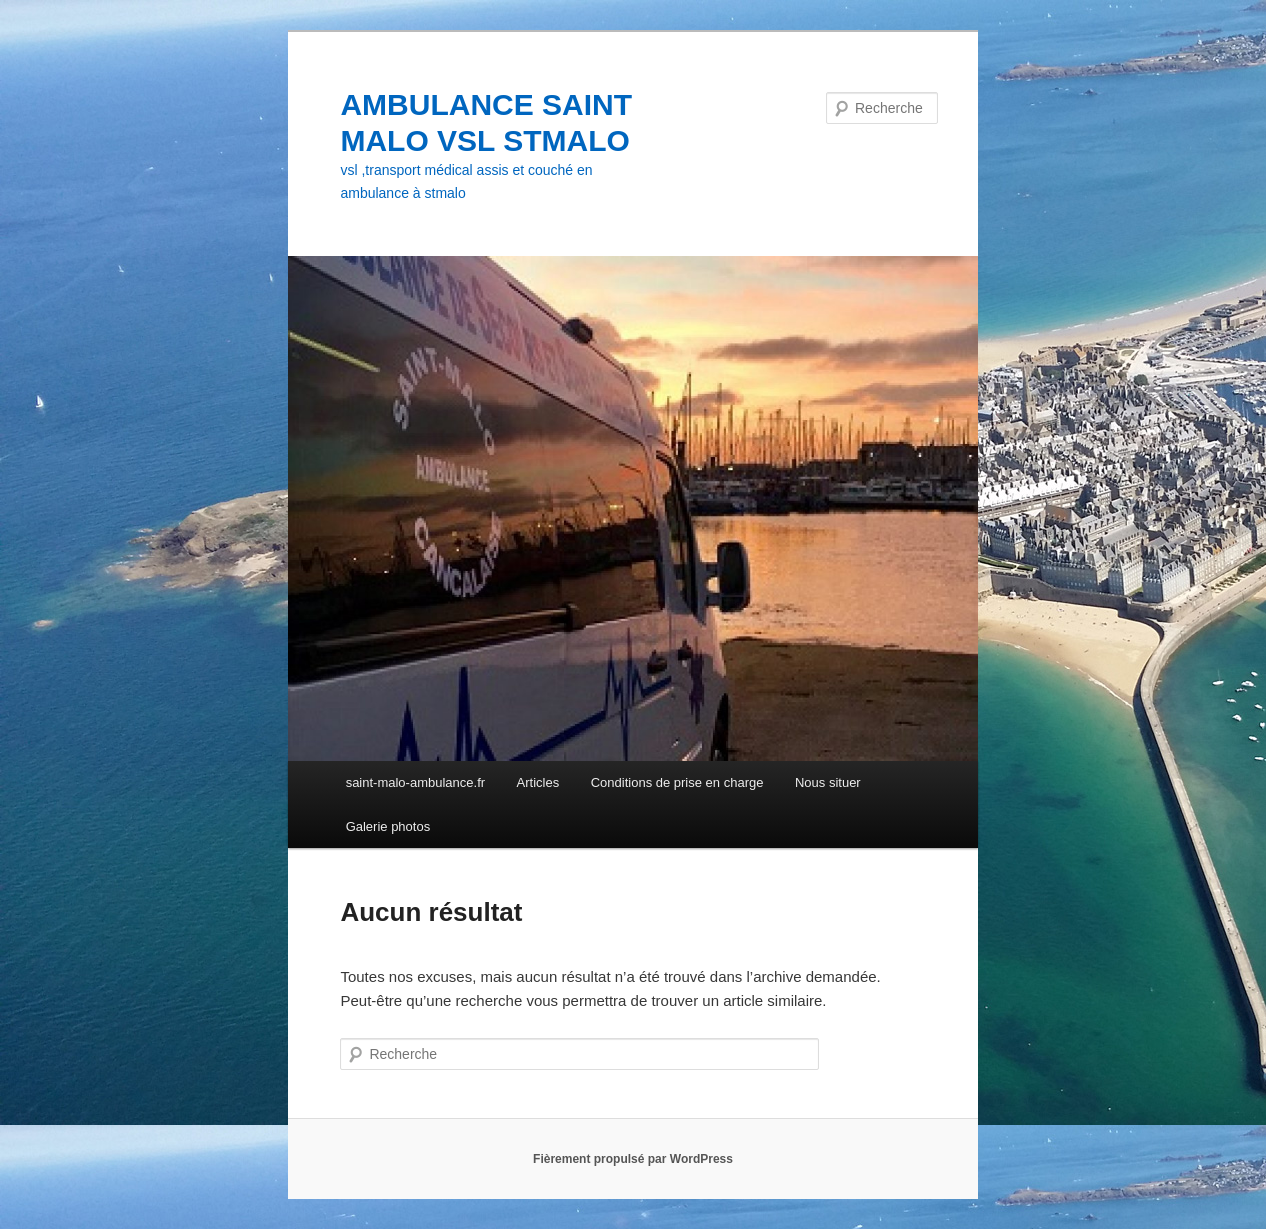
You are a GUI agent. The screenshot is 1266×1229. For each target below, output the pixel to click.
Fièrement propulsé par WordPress (633, 1159)
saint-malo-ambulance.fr (415, 782)
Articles (538, 782)
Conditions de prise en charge (677, 782)
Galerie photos (388, 826)
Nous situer (828, 782)
